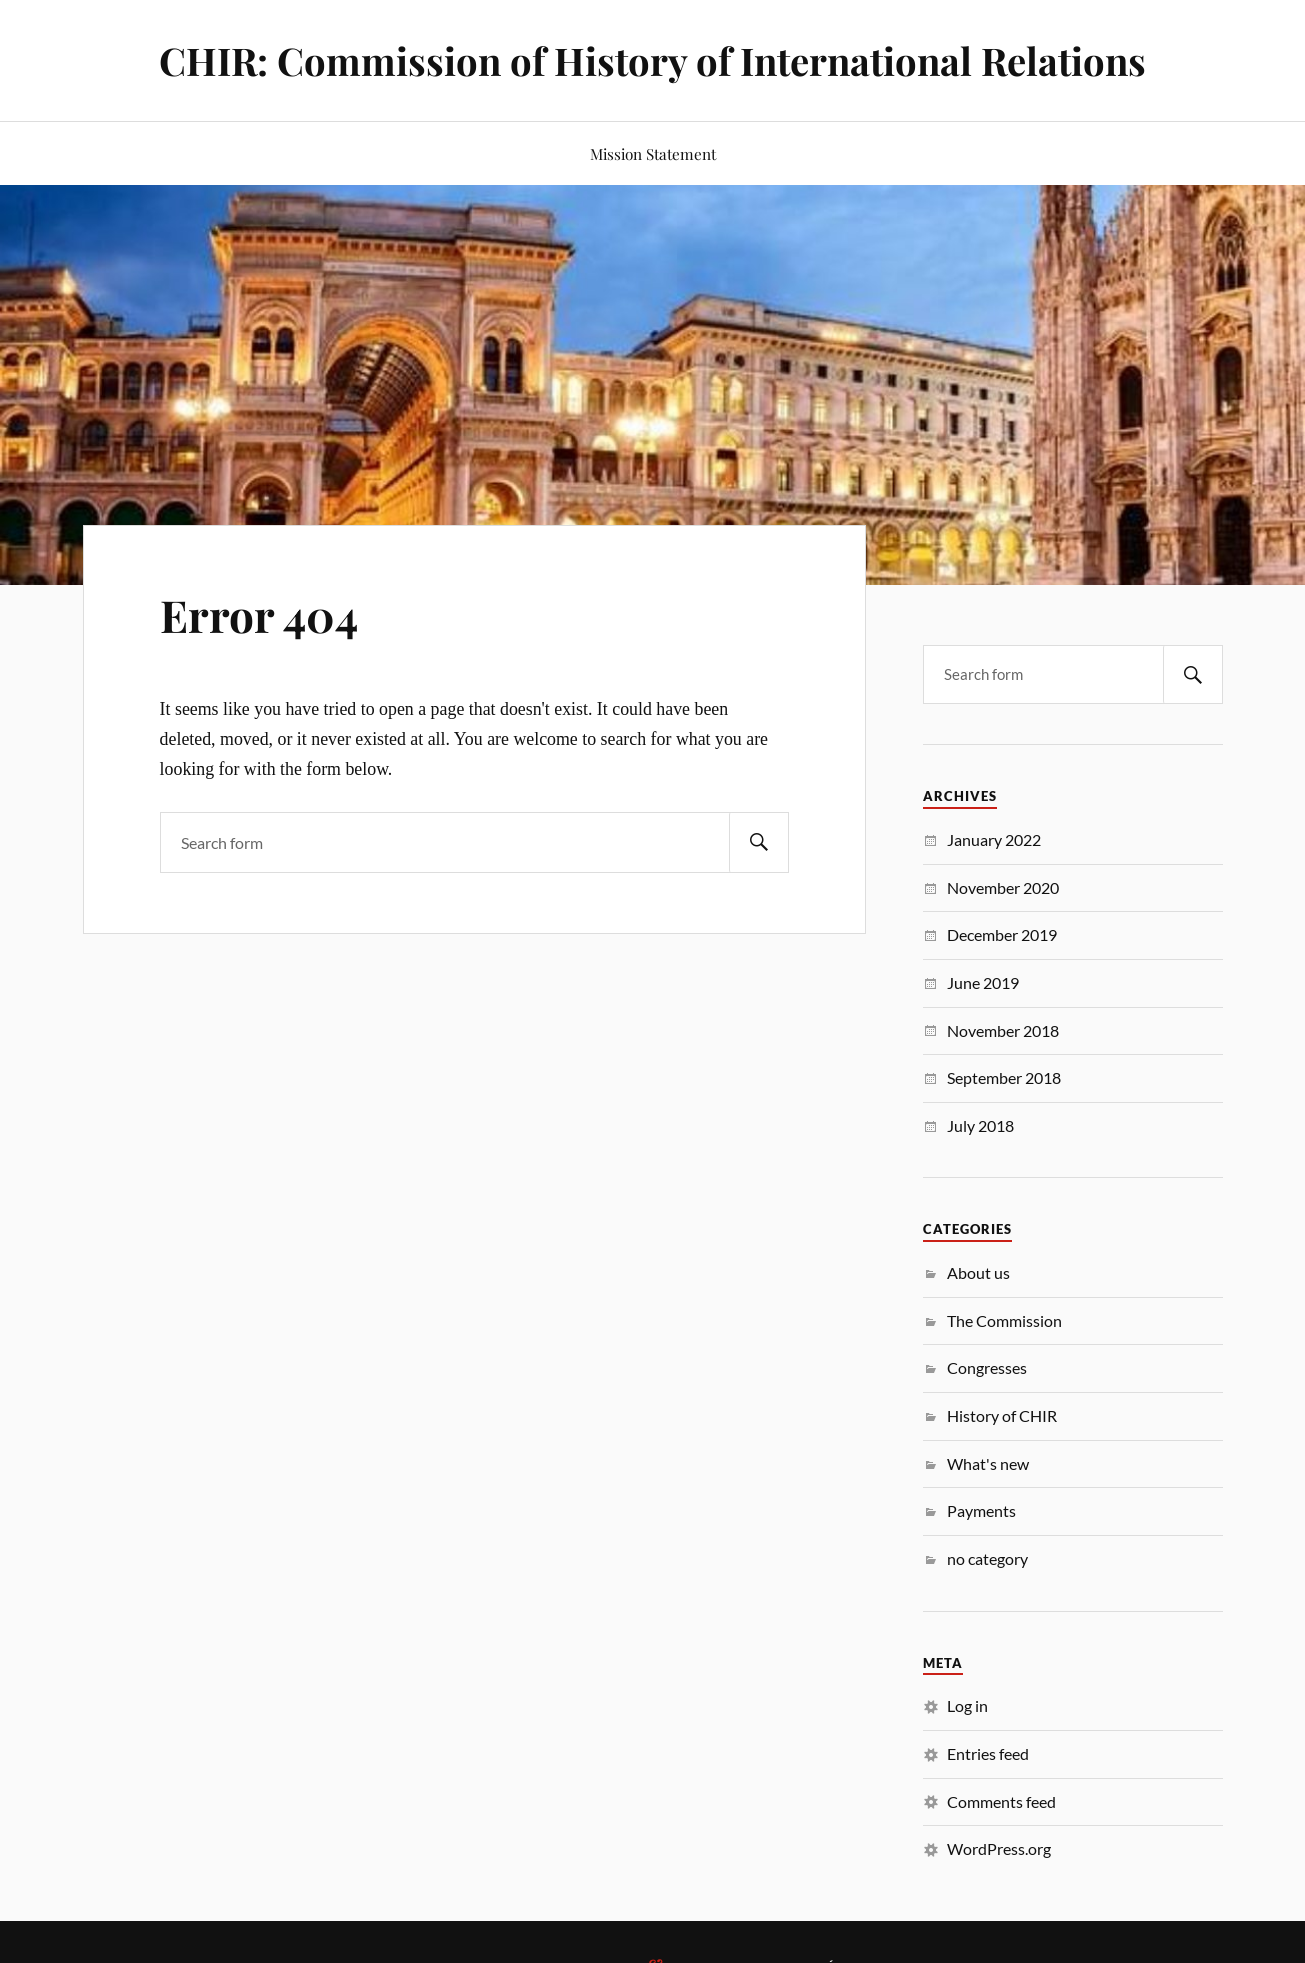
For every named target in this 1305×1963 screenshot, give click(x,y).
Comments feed (1001, 1801)
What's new (988, 1463)
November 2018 (1003, 1030)
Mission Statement (653, 153)
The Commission (1004, 1320)
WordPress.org (999, 1848)
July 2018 (980, 1125)
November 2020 (1003, 887)
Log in (967, 1705)
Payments (981, 1510)
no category (987, 1558)
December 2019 (1002, 934)
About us (978, 1272)
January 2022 (994, 839)
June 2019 (983, 982)
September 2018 (1004, 1077)
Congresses (987, 1367)
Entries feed (988, 1753)
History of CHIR (1002, 1415)
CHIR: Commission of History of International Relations (652, 60)
